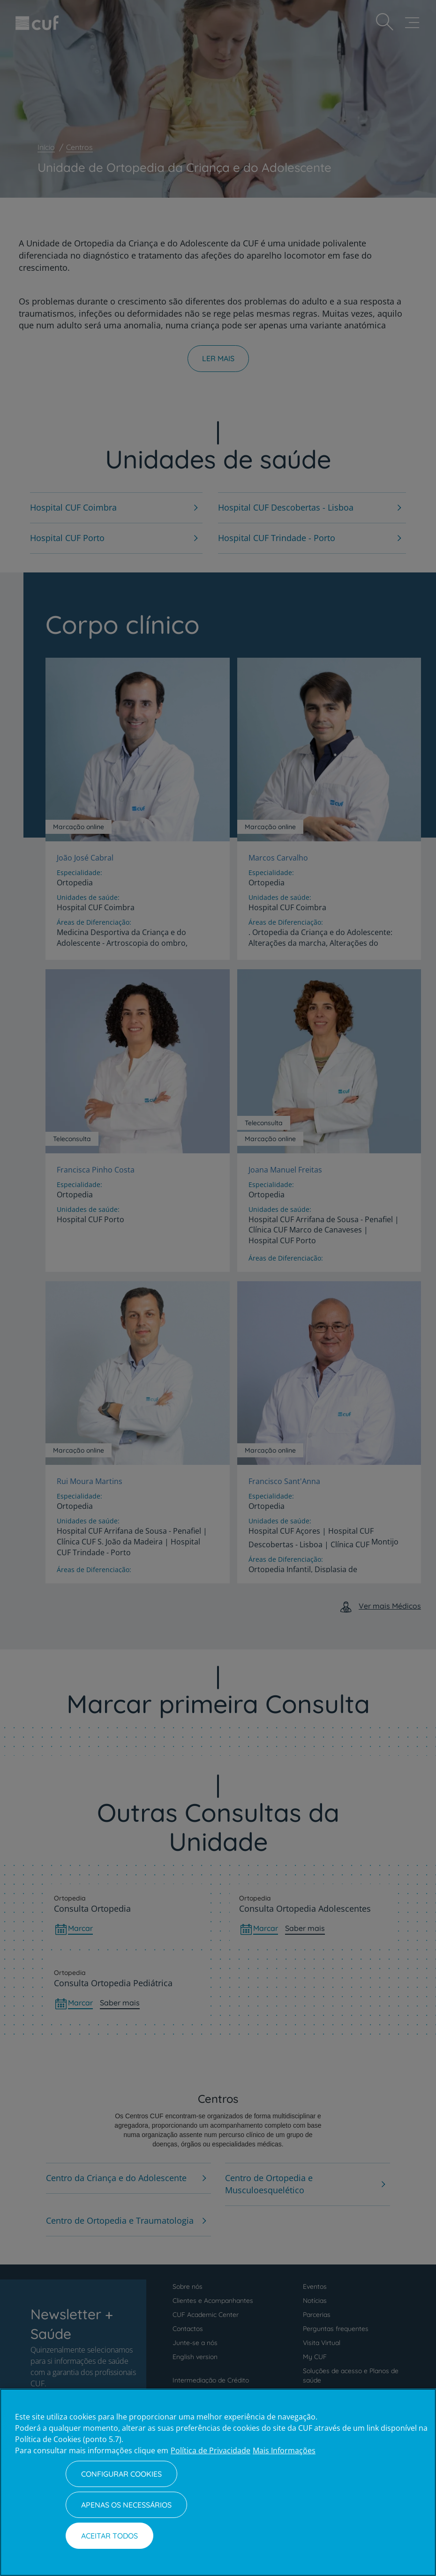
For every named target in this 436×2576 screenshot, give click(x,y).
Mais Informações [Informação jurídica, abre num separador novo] (284, 2450)
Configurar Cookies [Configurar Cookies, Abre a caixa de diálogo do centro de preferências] (121, 2474)
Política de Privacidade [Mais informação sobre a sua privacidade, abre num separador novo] (210, 2450)
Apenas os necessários (126, 2504)
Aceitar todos (109, 2535)
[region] (218, 2482)
